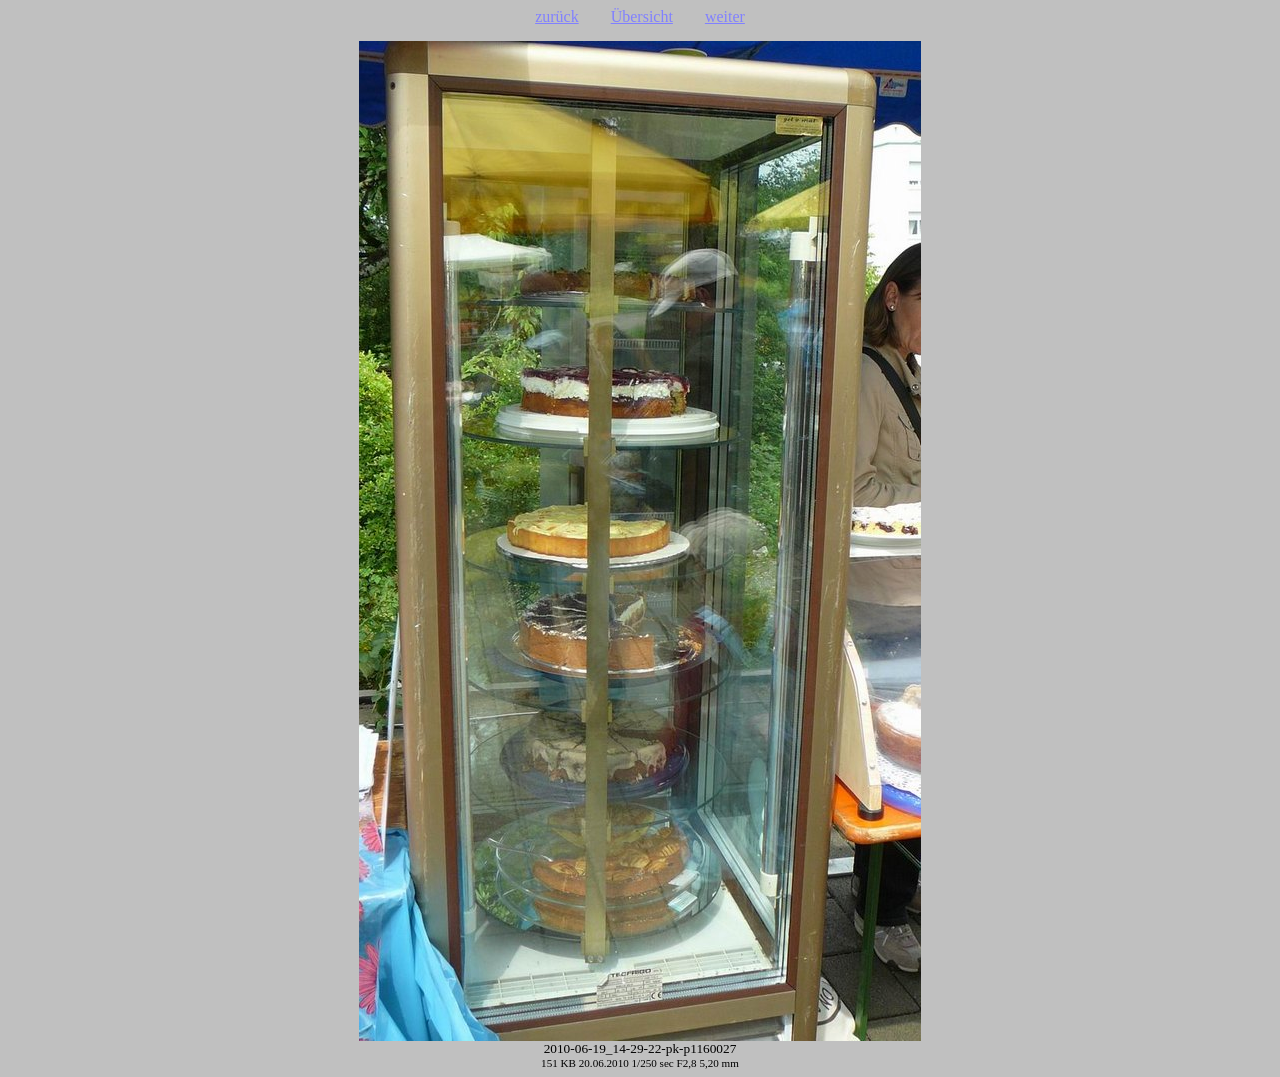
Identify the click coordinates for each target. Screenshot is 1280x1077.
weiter (725, 16)
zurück (557, 16)
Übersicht (642, 16)
